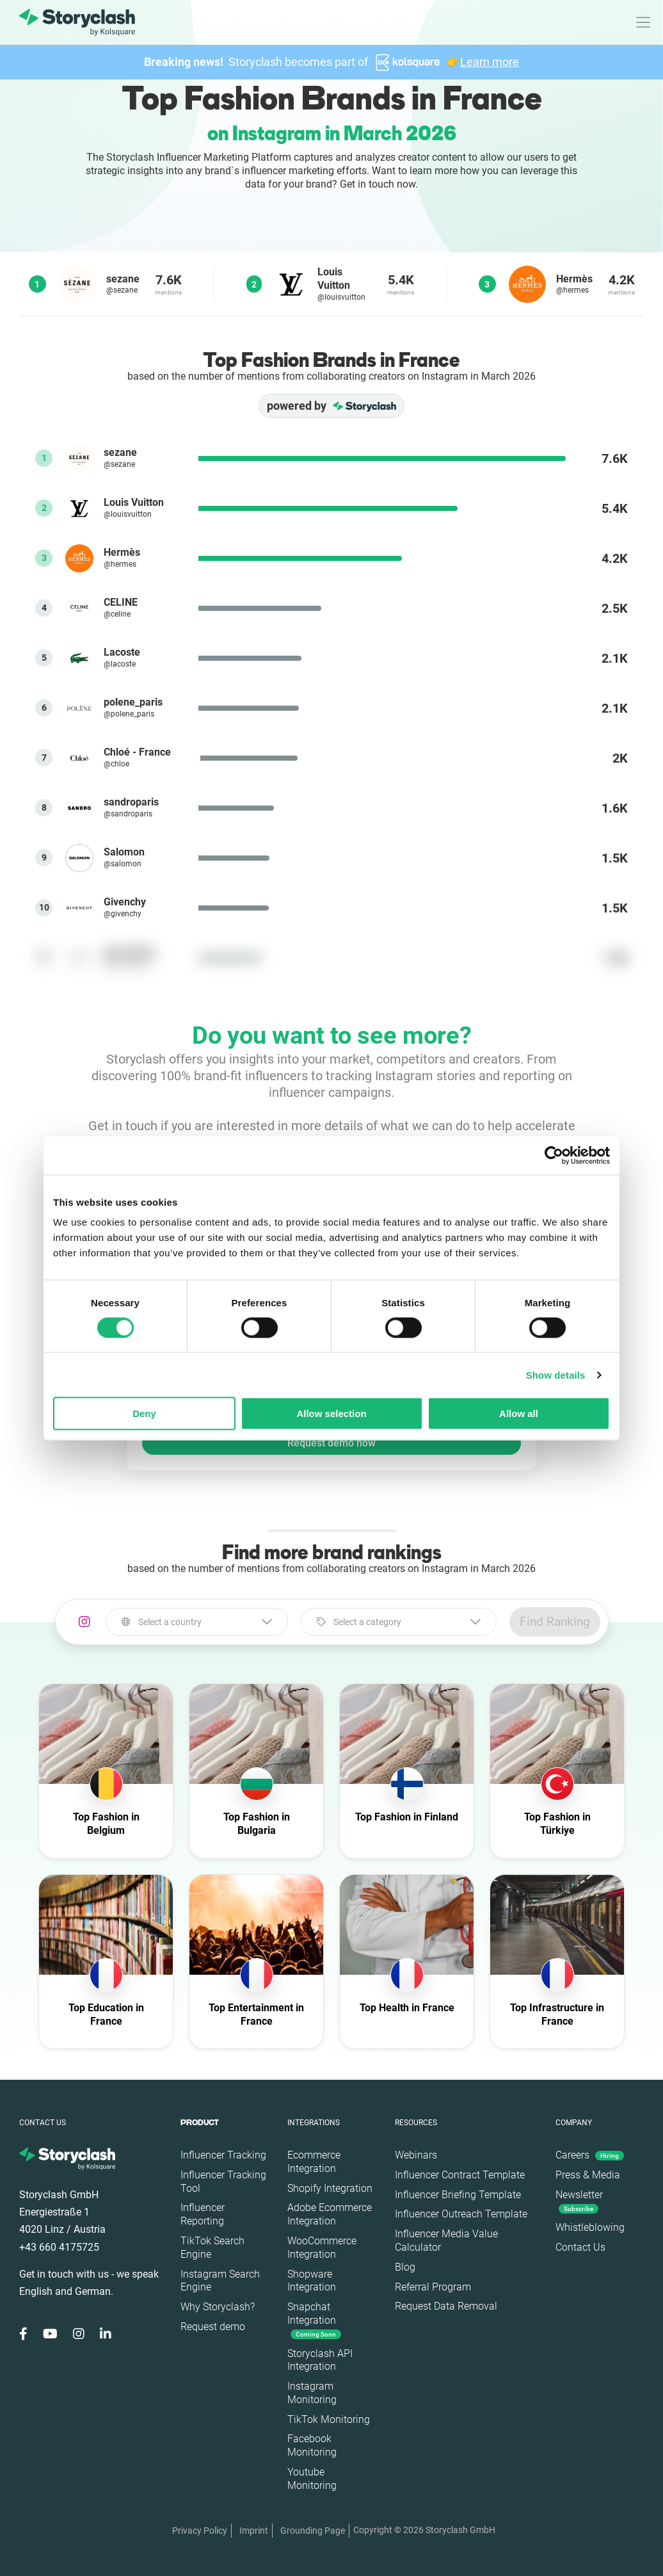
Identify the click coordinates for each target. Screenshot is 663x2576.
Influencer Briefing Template (458, 2195)
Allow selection (331, 1413)
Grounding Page (312, 2530)
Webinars (416, 2155)
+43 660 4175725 (59, 2247)
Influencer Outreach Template (461, 2214)
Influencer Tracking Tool (223, 2181)
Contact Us (580, 2247)
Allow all (518, 1413)
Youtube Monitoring (312, 2478)
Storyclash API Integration (320, 2360)
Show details (556, 1374)
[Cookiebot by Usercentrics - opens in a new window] (554, 1155)
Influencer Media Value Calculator (446, 2240)
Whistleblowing (590, 2227)
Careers (589, 2155)
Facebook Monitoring (312, 2445)
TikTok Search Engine (212, 2247)
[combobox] (196, 1622)
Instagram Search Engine (220, 2281)
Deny (144, 1413)
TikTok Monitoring (328, 2419)
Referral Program (433, 2287)
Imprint (253, 2530)
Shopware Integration (311, 2281)
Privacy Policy (199, 2530)
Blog (405, 2267)
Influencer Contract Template (460, 2175)
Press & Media (587, 2175)
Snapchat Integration (314, 2320)
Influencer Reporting (202, 2214)
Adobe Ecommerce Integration (329, 2214)
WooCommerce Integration (321, 2247)
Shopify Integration (329, 2188)
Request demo (212, 2327)
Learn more (489, 62)
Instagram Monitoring (312, 2393)
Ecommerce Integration (313, 2162)
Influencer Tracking (223, 2155)
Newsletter (579, 2201)
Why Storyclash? (217, 2307)
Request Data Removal (446, 2306)
